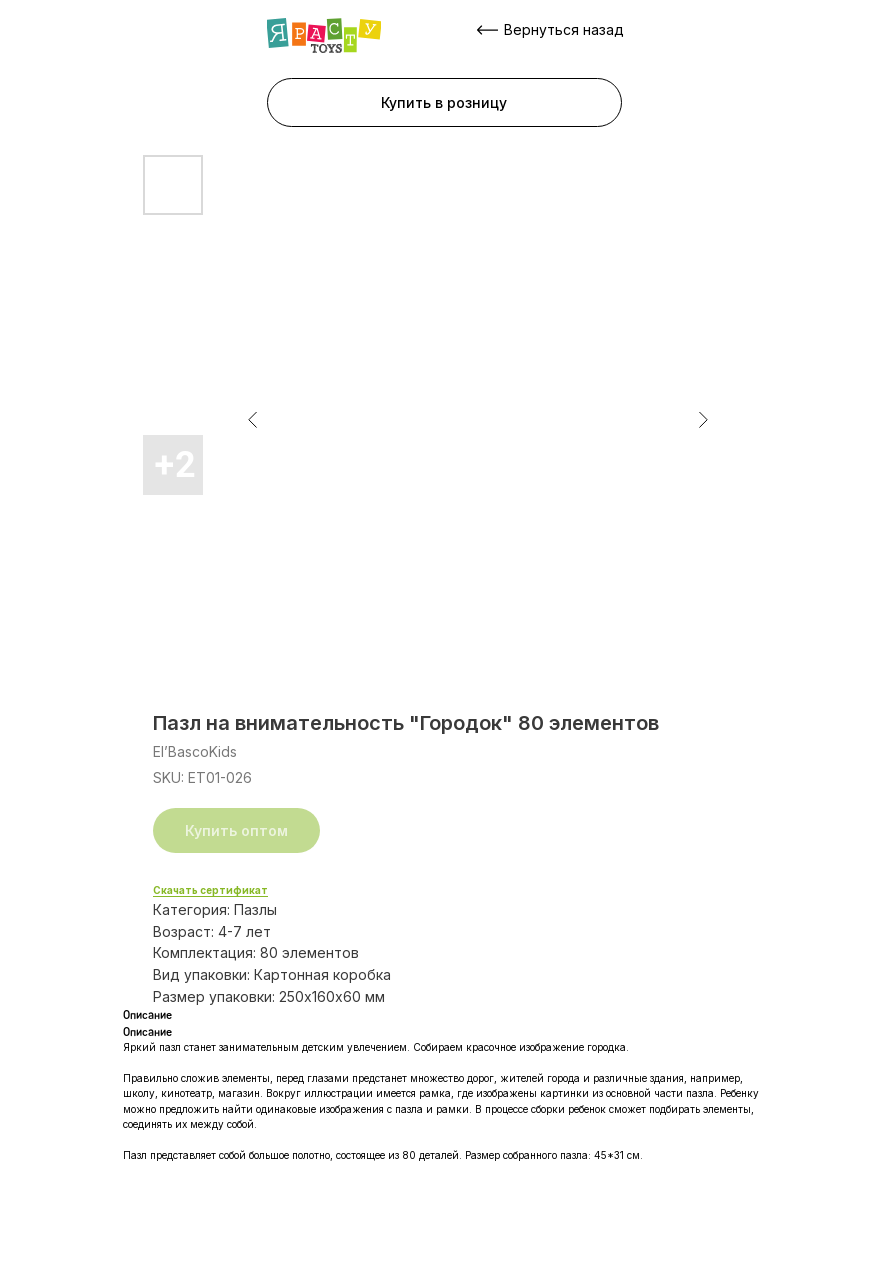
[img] (324, 35)
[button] (444, 102)
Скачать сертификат (210, 890)
